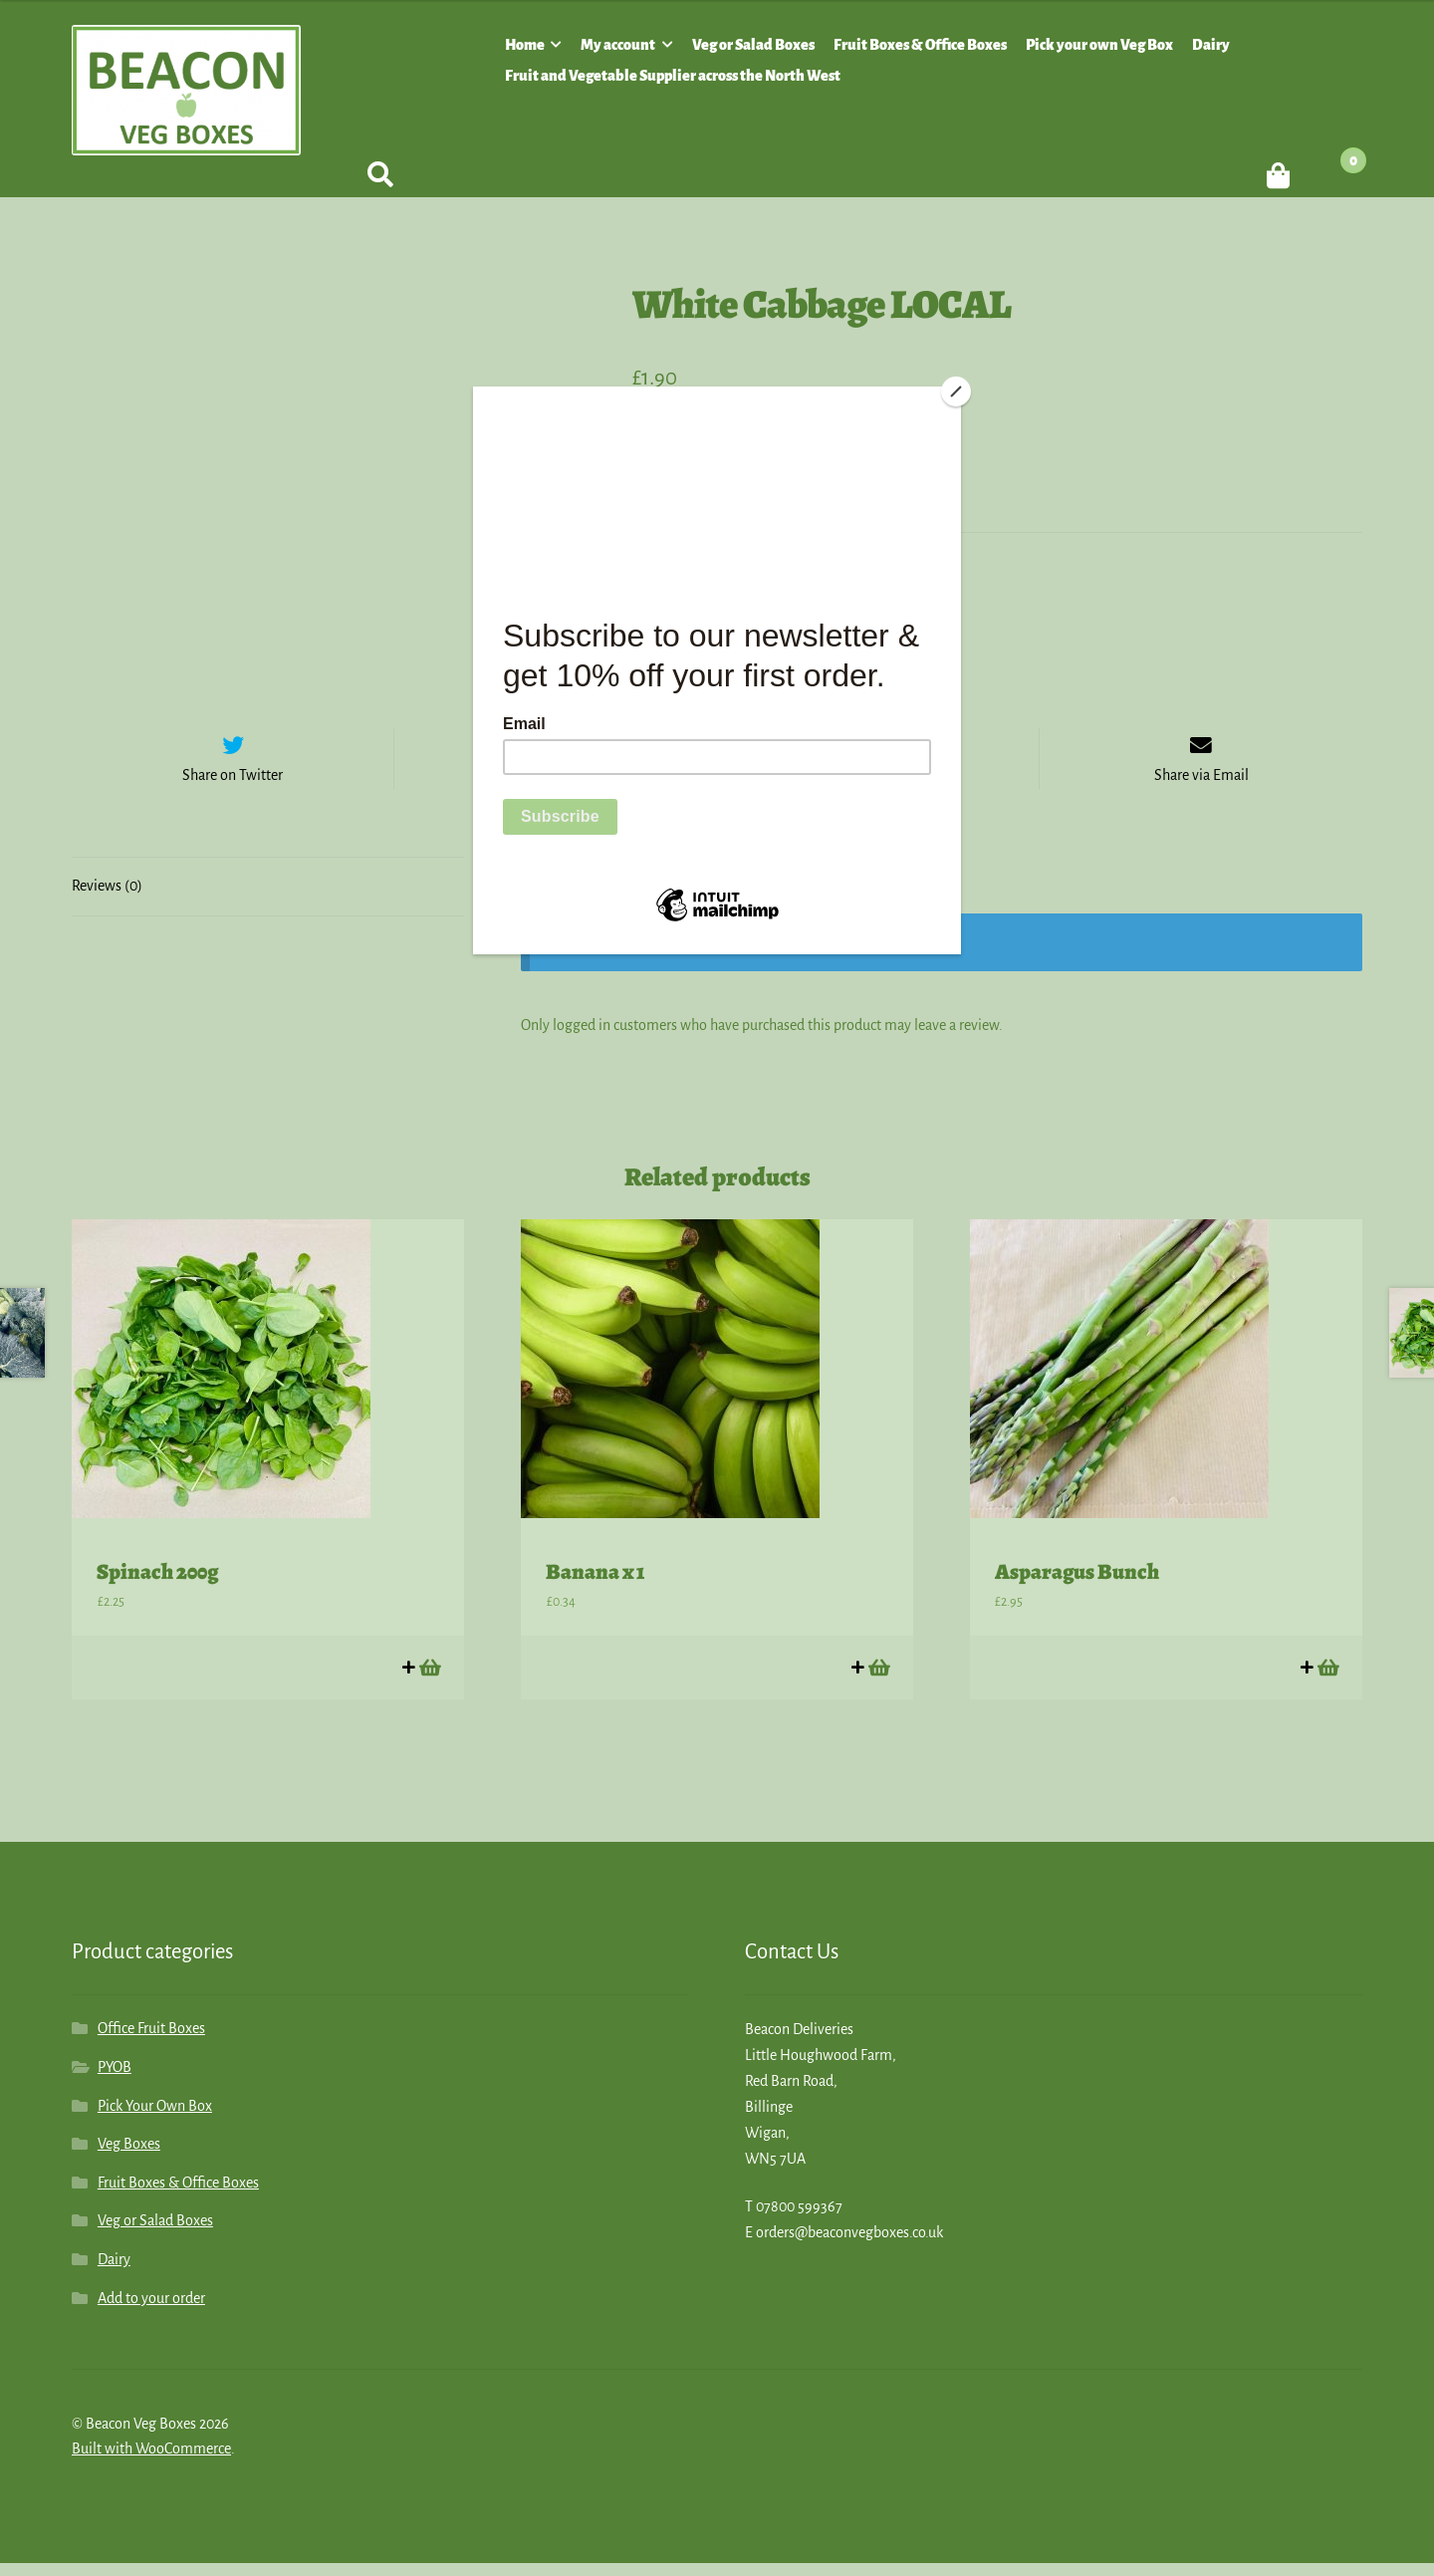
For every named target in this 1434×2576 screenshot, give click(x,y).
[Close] (956, 391)
